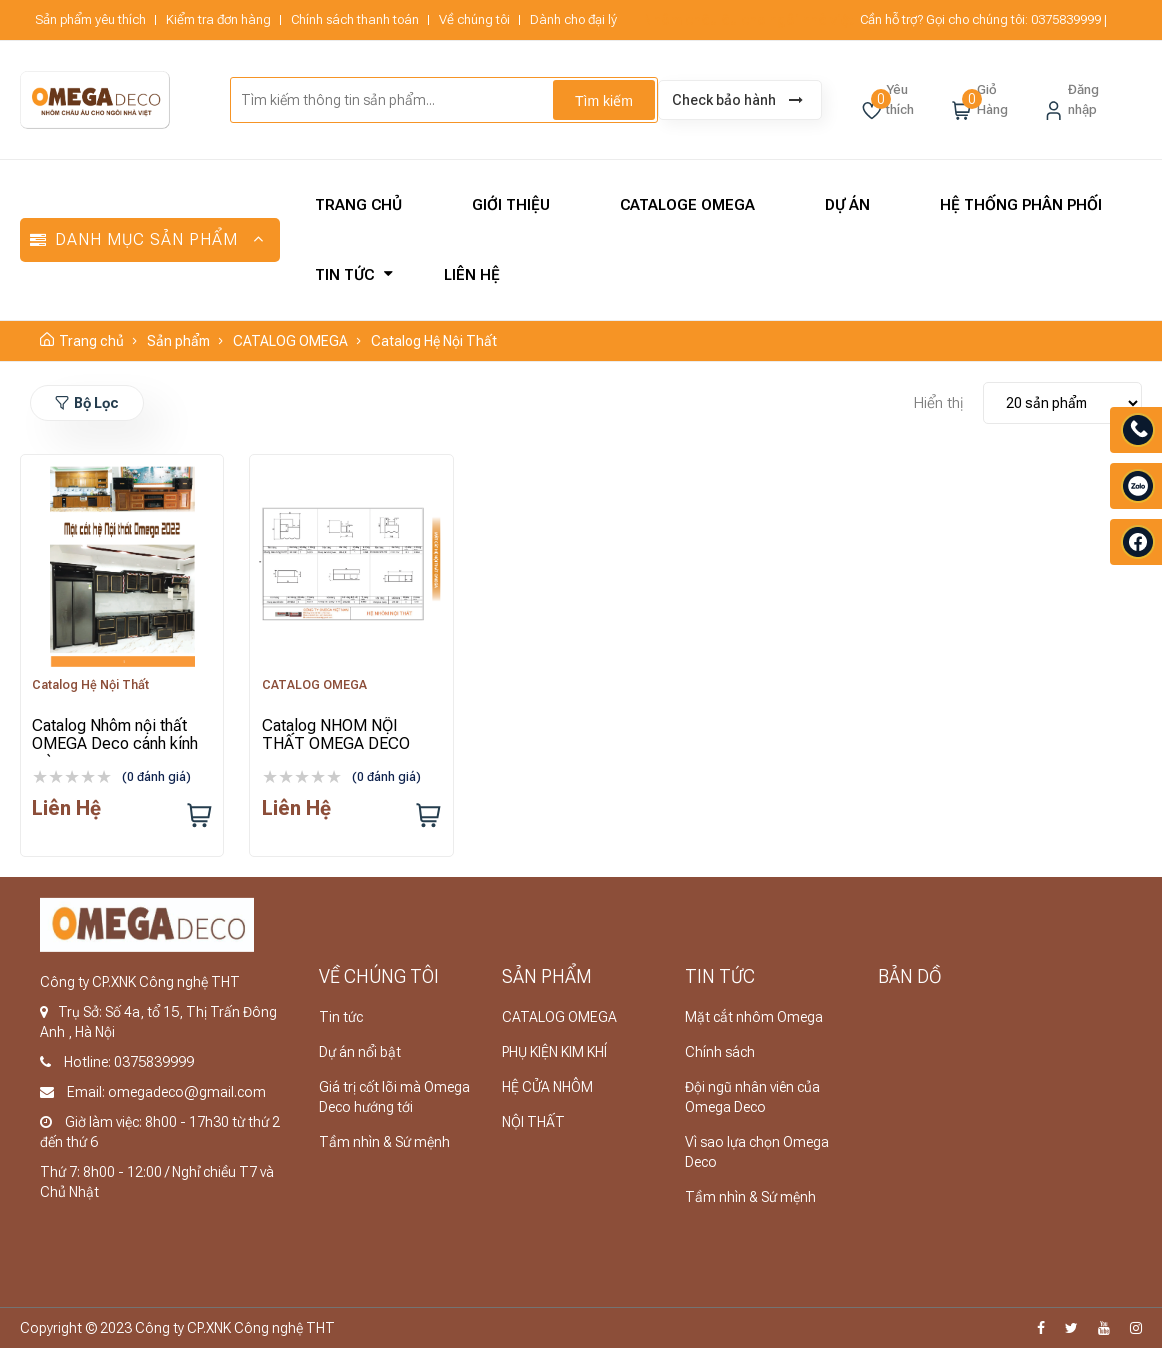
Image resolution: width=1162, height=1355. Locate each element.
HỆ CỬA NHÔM (547, 1094)
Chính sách (720, 1059)
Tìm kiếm (604, 101)
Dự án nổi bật (360, 1059)
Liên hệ (472, 275)
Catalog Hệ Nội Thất (434, 341)
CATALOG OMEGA (290, 341)
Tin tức (344, 275)
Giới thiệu (511, 205)
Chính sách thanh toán (355, 19)
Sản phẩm (178, 341)
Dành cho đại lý (573, 19)
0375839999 (1066, 19)
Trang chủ (358, 205)
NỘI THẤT (533, 1129)
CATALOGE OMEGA (687, 205)
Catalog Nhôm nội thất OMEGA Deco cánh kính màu (119, 746)
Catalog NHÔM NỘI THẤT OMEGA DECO (339, 737)
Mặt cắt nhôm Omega (754, 1024)
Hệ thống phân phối (1021, 205)
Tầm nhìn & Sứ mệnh (384, 1149)
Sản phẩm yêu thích (90, 19)
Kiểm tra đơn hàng (218, 19)
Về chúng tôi (474, 19)
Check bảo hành (737, 100)
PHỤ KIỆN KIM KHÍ (554, 1059)
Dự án (847, 205)
